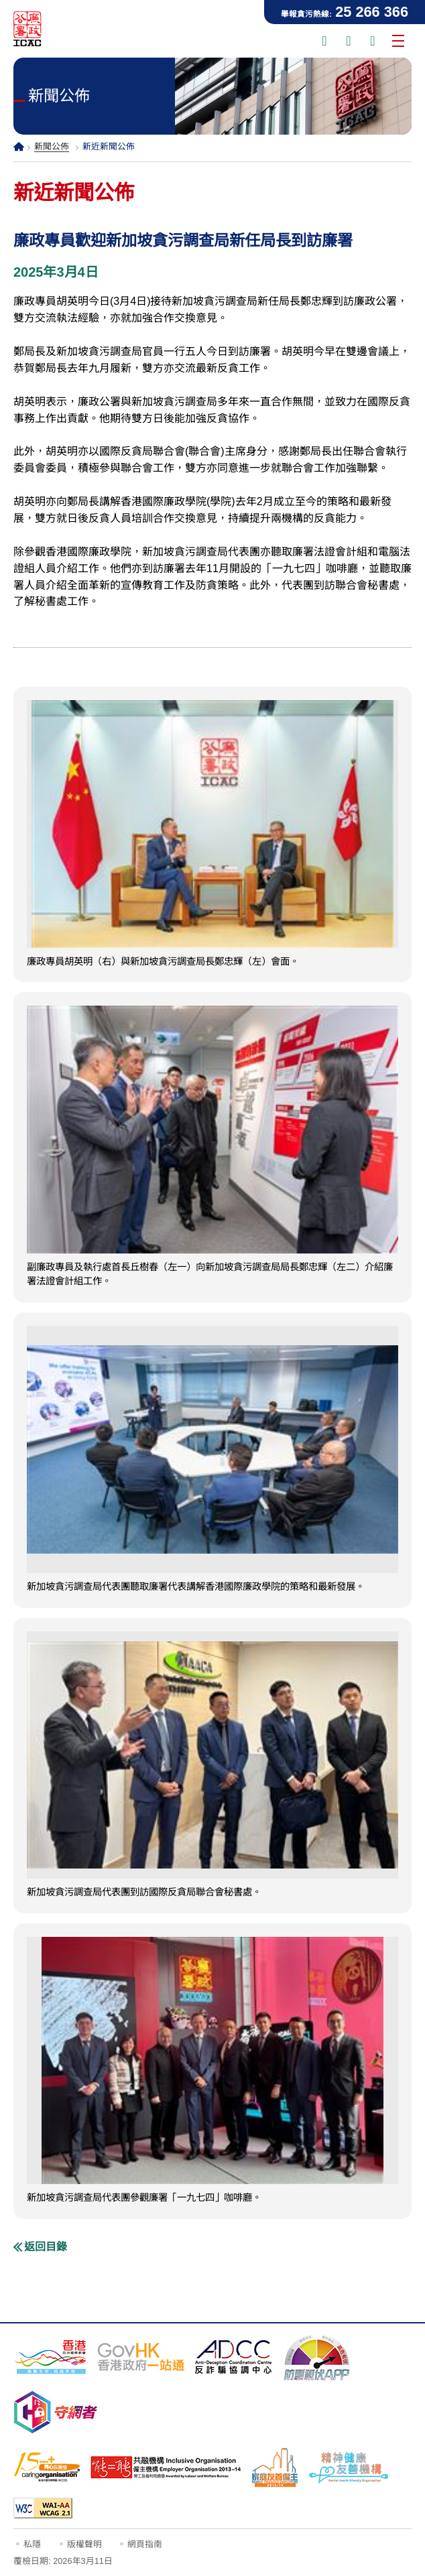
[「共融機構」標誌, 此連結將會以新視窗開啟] (165, 2467)
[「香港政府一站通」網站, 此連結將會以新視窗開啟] (141, 2357)
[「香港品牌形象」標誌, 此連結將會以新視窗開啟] (50, 2356)
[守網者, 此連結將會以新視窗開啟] (55, 2412)
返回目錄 (45, 2246)
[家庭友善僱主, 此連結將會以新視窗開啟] (274, 2467)
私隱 (32, 2544)
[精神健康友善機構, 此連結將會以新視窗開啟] (348, 2467)
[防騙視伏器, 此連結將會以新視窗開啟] (317, 2356)
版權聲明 (84, 2544)
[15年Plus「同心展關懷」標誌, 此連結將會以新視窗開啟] (46, 2467)
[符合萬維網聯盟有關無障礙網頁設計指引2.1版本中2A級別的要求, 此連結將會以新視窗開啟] (42, 2508)
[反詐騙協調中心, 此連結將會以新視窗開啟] (233, 2357)
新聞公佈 (51, 146)
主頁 (18, 146)
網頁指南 (144, 2544)
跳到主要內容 (0, 0)
